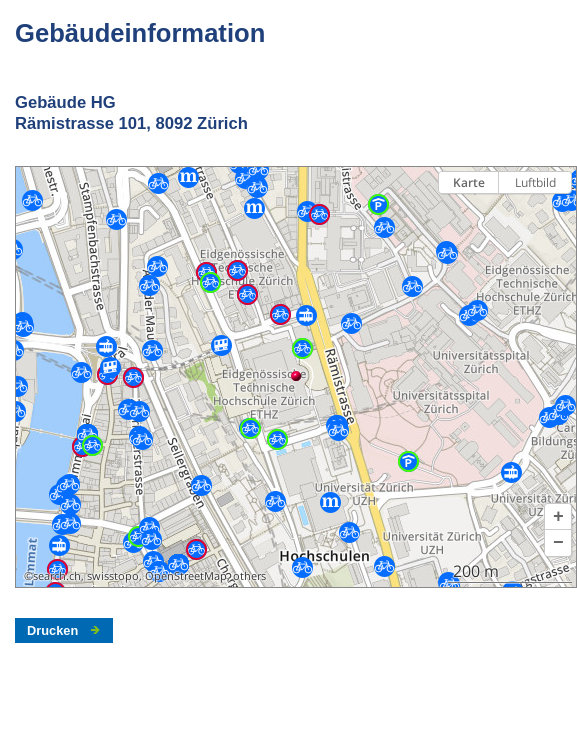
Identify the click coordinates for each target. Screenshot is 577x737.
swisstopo (113, 576)
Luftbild (535, 182)
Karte (469, 182)
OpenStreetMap (186, 576)
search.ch (57, 576)
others (249, 576)
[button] (558, 517)
